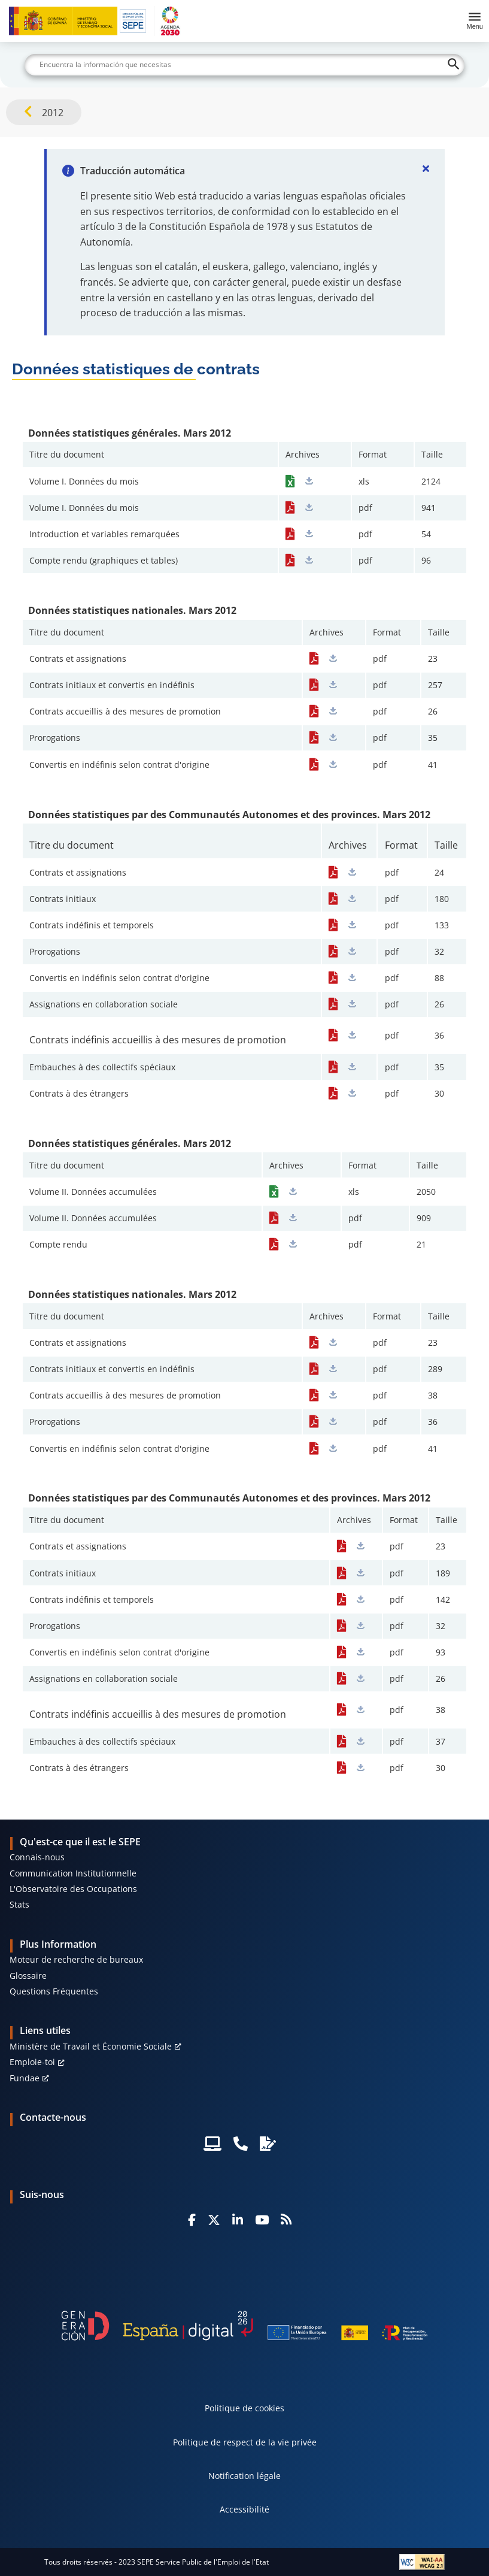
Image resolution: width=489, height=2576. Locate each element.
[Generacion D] (245, 2326)
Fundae (25, 2078)
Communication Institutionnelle (73, 1873)
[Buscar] (244, 64)
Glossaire (28, 1975)
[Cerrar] (425, 168)
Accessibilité (244, 2509)
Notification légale (244, 2475)
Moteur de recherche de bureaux (76, 1959)
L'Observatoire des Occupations (73, 1888)
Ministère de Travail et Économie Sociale (91, 2046)
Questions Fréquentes (54, 1991)
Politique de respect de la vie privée (245, 2442)
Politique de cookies (244, 2408)
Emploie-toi (32, 2062)
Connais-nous (37, 1857)
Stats (19, 1904)
